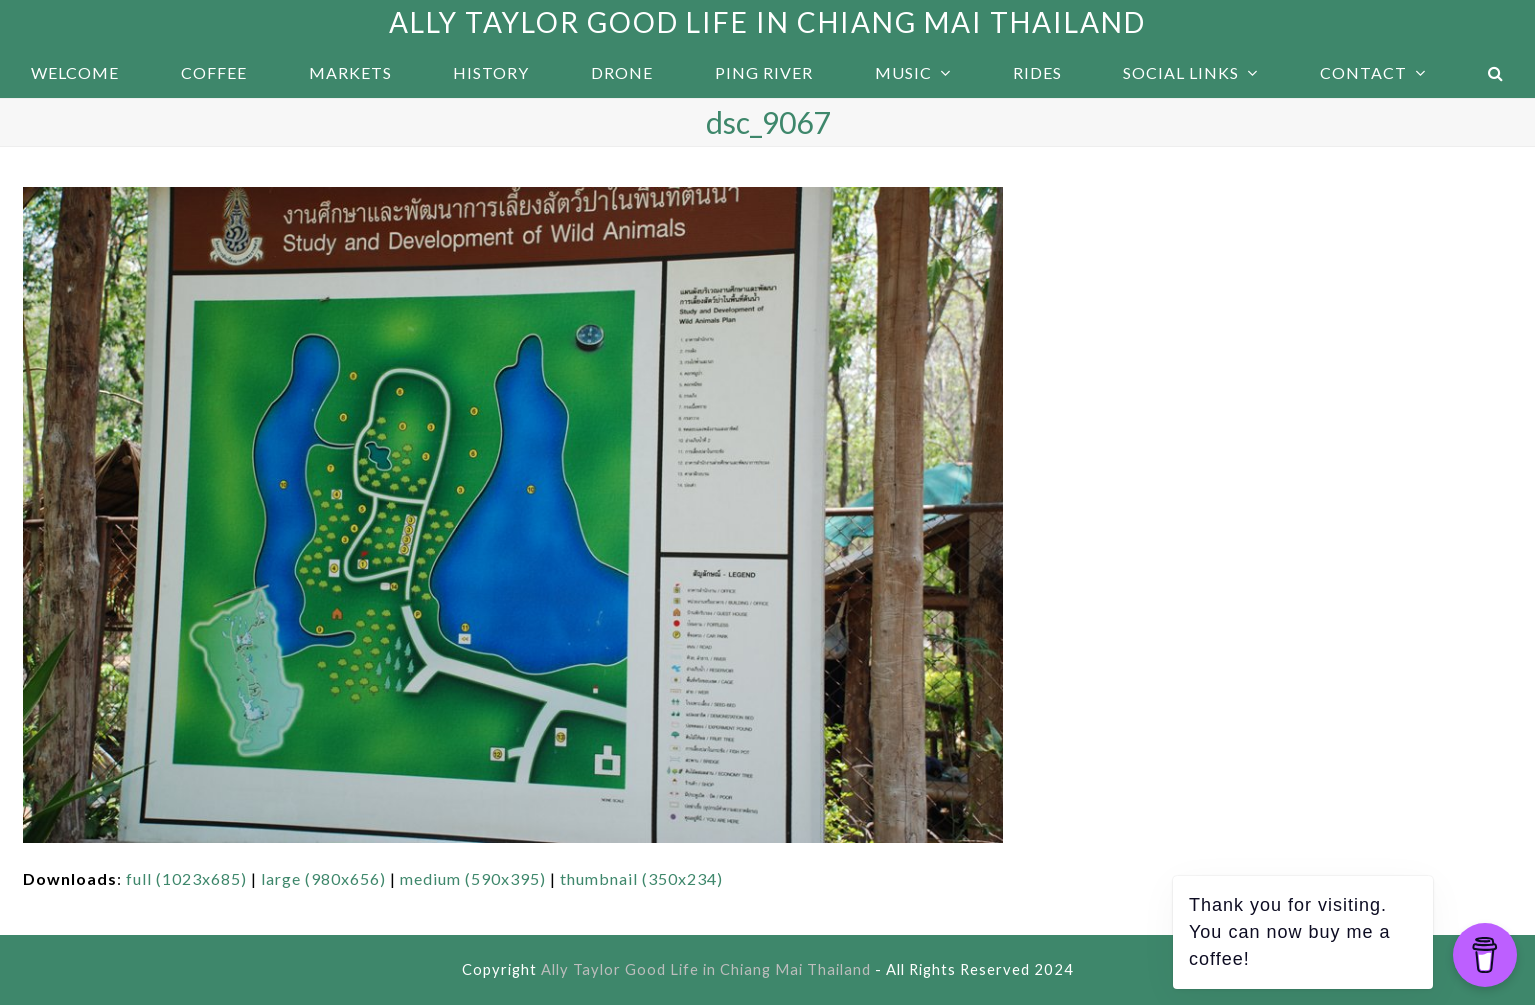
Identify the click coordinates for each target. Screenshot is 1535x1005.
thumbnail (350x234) (641, 878)
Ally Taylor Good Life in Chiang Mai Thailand (767, 22)
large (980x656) (323, 878)
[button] (1496, 73)
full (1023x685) (186, 878)
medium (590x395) (473, 878)
